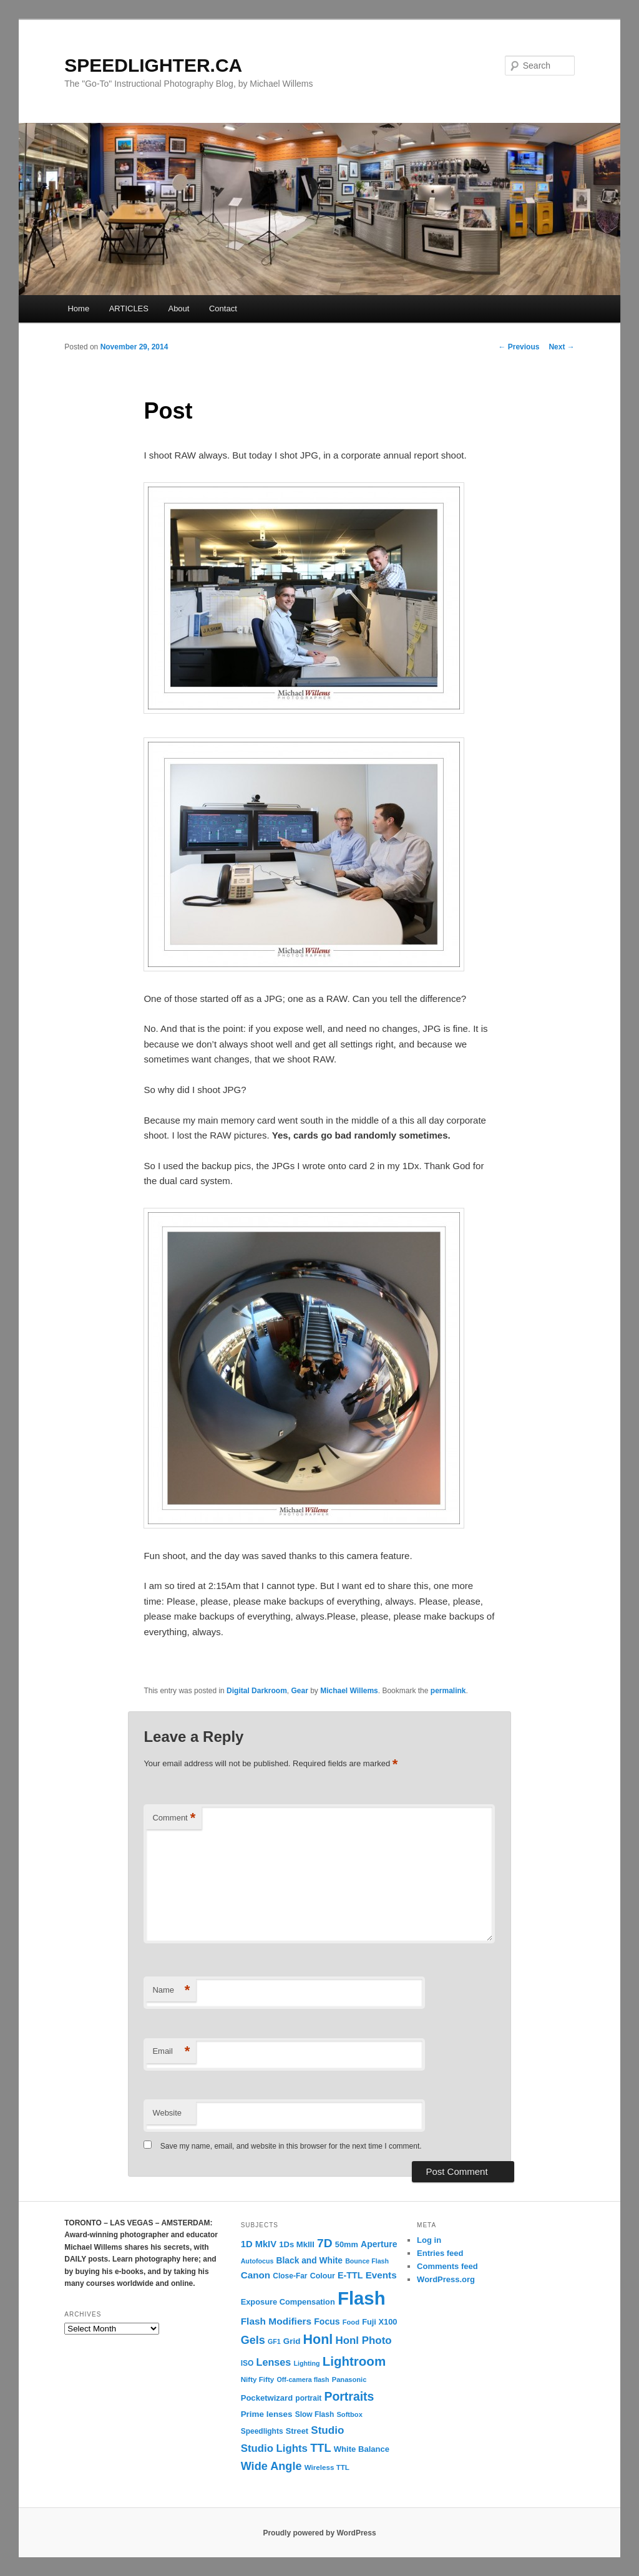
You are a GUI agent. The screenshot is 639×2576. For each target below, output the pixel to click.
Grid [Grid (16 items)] (292, 2341)
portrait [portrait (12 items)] (308, 2398)
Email (171, 2052)
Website (167, 2112)
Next (561, 347)
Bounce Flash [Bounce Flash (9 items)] (367, 2261)
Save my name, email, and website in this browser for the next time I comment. (291, 2146)
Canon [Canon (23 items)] (255, 2275)
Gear (299, 1690)
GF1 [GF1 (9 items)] (274, 2341)
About (178, 308)
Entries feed (440, 2253)
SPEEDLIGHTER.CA (153, 65)
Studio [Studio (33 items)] (327, 2430)
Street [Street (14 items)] (297, 2431)
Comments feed (447, 2266)
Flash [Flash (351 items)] (362, 2298)
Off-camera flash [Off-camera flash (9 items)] (302, 2379)
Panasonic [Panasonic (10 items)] (349, 2379)
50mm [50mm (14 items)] (346, 2244)
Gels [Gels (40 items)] (253, 2340)
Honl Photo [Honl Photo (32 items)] (364, 2340)
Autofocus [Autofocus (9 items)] (257, 2261)
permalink (448, 1690)
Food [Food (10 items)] (351, 2322)
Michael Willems (349, 1690)
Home (78, 308)
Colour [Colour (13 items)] (322, 2276)
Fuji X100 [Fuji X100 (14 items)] (379, 2321)
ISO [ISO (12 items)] (247, 2363)
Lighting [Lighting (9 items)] (306, 2363)
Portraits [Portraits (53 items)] (349, 2396)
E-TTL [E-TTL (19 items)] (350, 2275)
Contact (223, 308)
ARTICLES (129, 308)
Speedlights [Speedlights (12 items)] (262, 2431)
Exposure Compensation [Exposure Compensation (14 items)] (288, 2301)
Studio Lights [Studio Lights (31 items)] (274, 2448)
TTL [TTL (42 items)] (320, 2447)
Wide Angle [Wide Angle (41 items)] (271, 2466)
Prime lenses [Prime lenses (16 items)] (267, 2414)
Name (171, 1990)
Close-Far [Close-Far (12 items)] (290, 2276)
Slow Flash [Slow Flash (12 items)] (314, 2414)
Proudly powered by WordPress (319, 2533)
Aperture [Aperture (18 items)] (379, 2244)
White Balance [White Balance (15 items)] (361, 2449)
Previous (518, 347)
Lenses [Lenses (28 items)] (273, 2362)
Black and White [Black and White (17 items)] (309, 2260)
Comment (173, 1818)
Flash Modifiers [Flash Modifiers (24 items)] (276, 2321)
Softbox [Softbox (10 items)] (349, 2414)
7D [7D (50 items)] (325, 2243)
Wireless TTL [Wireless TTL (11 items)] (327, 2467)
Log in (429, 2240)
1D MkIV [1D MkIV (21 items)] (258, 2244)
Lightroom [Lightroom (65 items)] (354, 2361)
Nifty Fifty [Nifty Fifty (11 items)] (258, 2379)
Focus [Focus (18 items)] (326, 2321)
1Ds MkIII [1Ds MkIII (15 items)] (297, 2244)
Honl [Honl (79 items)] (318, 2339)
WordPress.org (446, 2279)
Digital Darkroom (257, 1690)
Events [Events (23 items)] (381, 2275)
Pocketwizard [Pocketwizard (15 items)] (267, 2398)
